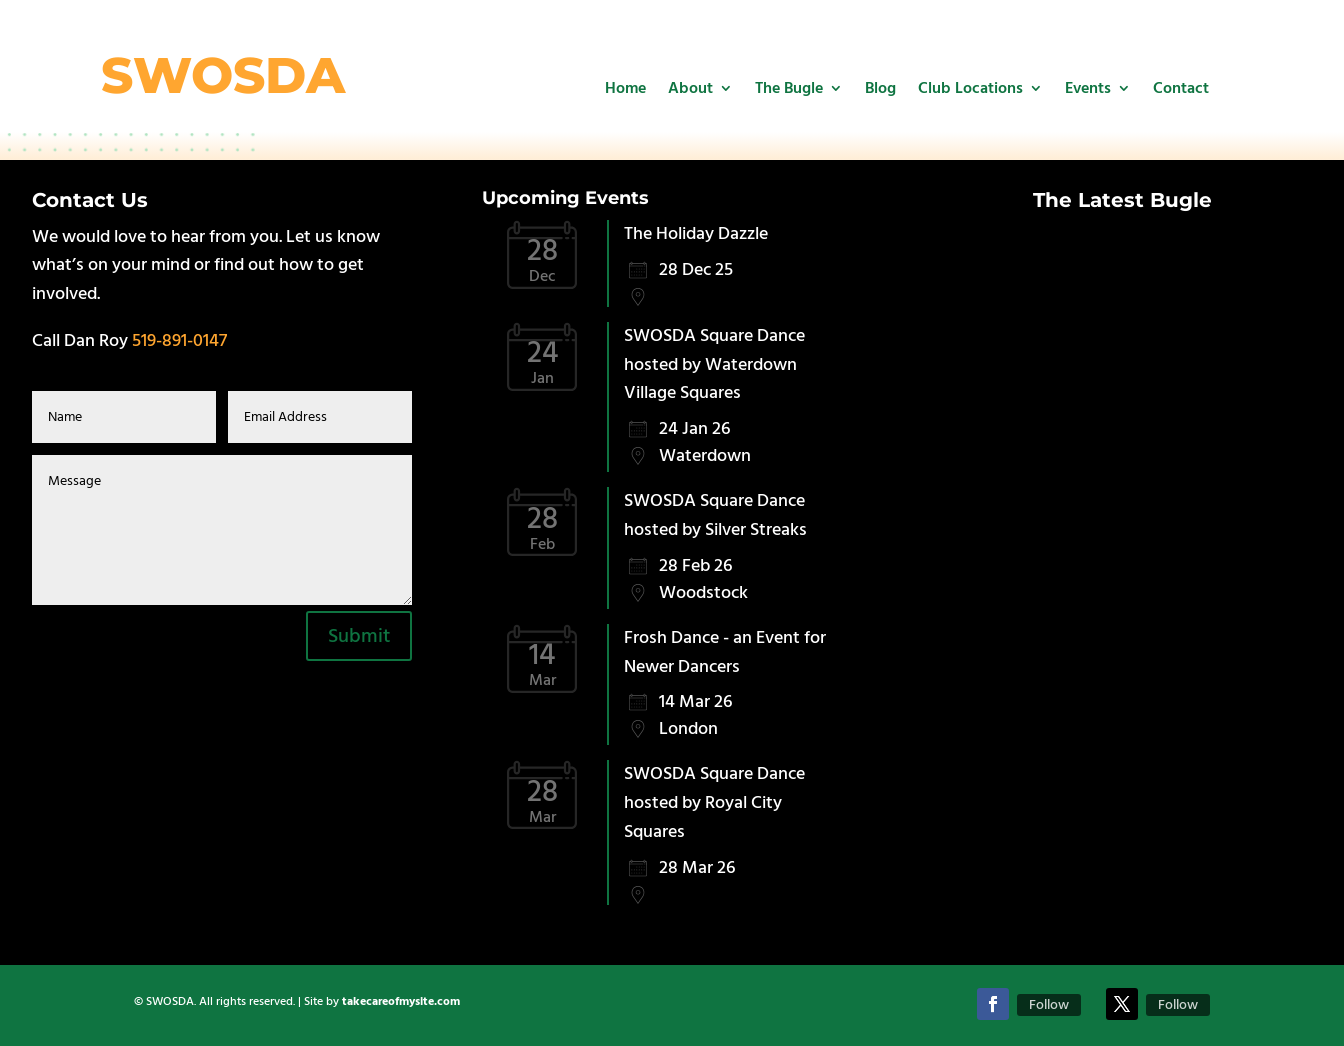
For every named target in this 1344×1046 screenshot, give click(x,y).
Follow (1049, 1005)
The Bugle (789, 88)
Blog (880, 88)
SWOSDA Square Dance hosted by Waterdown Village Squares (714, 364)
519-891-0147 (179, 340)
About (690, 88)
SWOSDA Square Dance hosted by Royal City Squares (714, 802)
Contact (1181, 88)
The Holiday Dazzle (696, 233)
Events (1088, 88)
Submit (359, 636)
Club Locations (970, 88)
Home (625, 88)
